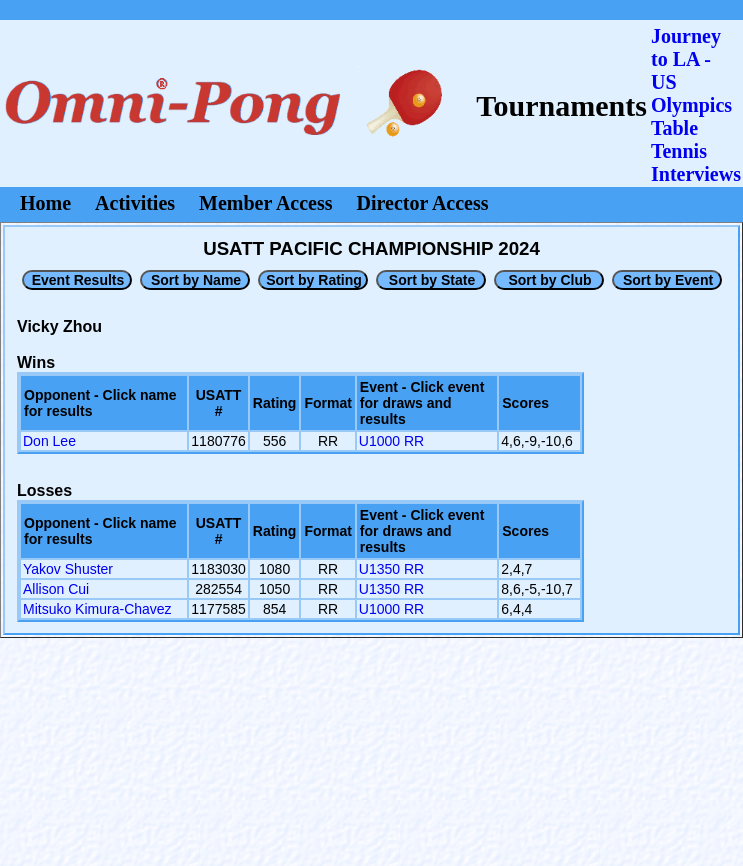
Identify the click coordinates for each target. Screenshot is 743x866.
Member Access (265, 203)
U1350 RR (391, 569)
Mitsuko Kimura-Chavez (97, 609)
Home (45, 203)
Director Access (423, 203)
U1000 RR (391, 441)
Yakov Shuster (68, 569)
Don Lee (49, 441)
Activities (135, 203)
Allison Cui (56, 589)
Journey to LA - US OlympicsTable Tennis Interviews (696, 105)
